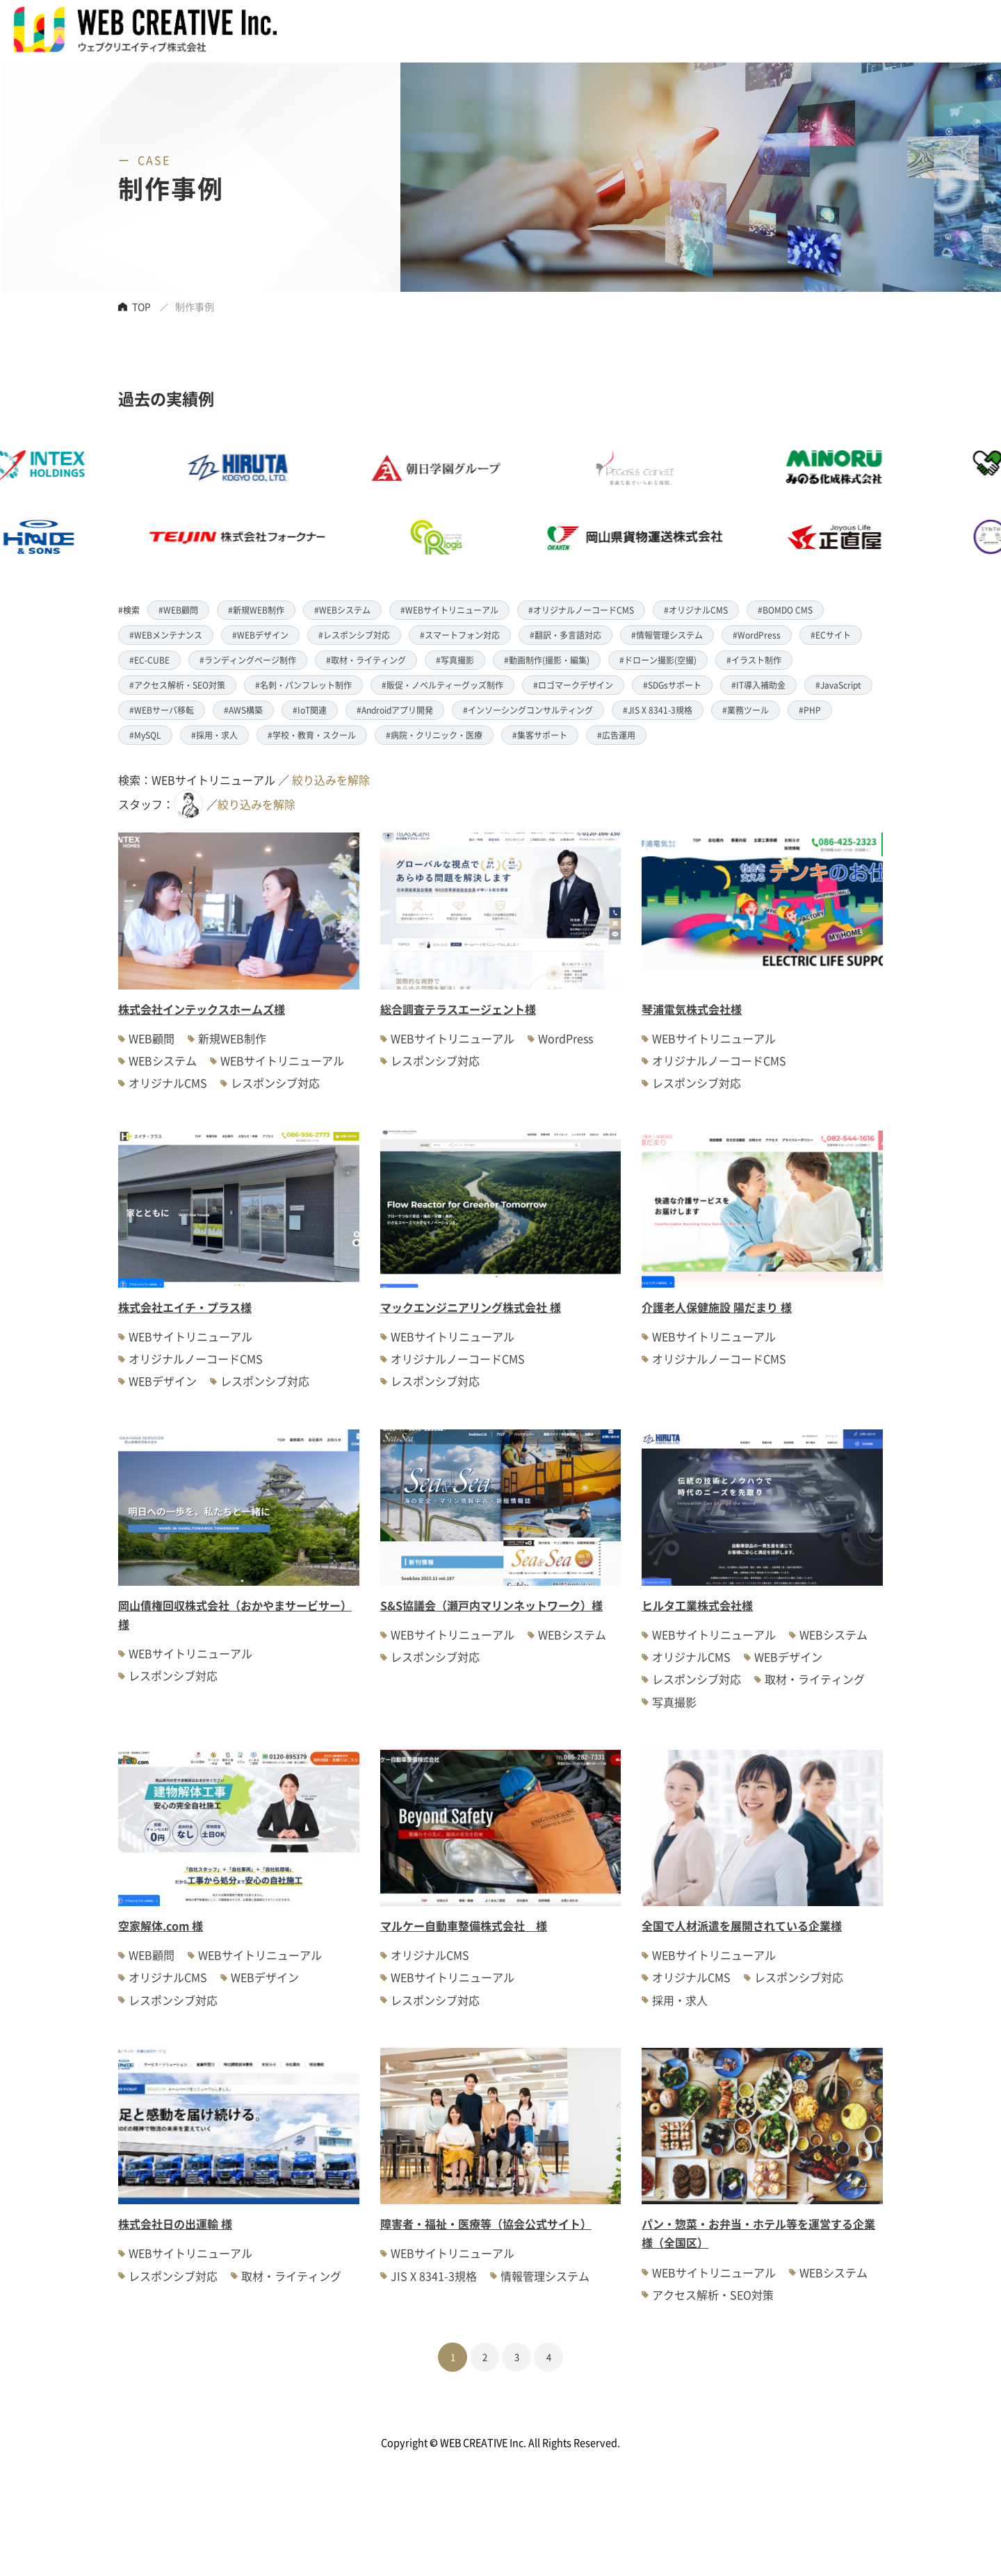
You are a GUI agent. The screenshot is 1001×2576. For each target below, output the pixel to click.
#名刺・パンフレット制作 (303, 685)
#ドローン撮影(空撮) (658, 660)
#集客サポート (539, 735)
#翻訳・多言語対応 (565, 635)
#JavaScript (838, 685)
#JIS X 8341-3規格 (657, 710)
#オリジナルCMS (696, 610)
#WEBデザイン (260, 635)
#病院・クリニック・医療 (434, 735)
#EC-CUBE (149, 660)
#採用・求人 (214, 735)
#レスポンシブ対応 (354, 635)
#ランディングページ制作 (248, 660)
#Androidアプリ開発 (395, 710)
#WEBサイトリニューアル (449, 610)
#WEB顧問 (178, 610)
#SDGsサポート (672, 685)
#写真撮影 (455, 660)
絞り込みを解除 (331, 779)
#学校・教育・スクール (312, 735)
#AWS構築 (243, 710)
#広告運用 (616, 735)
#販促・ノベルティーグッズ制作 (442, 685)
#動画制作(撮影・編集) (546, 660)
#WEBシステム (342, 610)
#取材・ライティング (366, 660)
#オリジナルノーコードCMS (581, 610)
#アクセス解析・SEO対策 (177, 685)
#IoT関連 (310, 710)
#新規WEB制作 (256, 610)
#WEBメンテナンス (165, 635)
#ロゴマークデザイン (573, 685)
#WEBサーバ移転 (161, 710)
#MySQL (145, 735)
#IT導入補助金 (758, 685)
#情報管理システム (667, 635)
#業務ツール (745, 710)
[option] (470, 502)
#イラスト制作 (753, 660)
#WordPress (757, 635)
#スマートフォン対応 (460, 635)
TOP (141, 306)
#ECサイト (831, 635)
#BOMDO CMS (785, 610)
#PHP (810, 710)
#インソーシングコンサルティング (528, 710)
